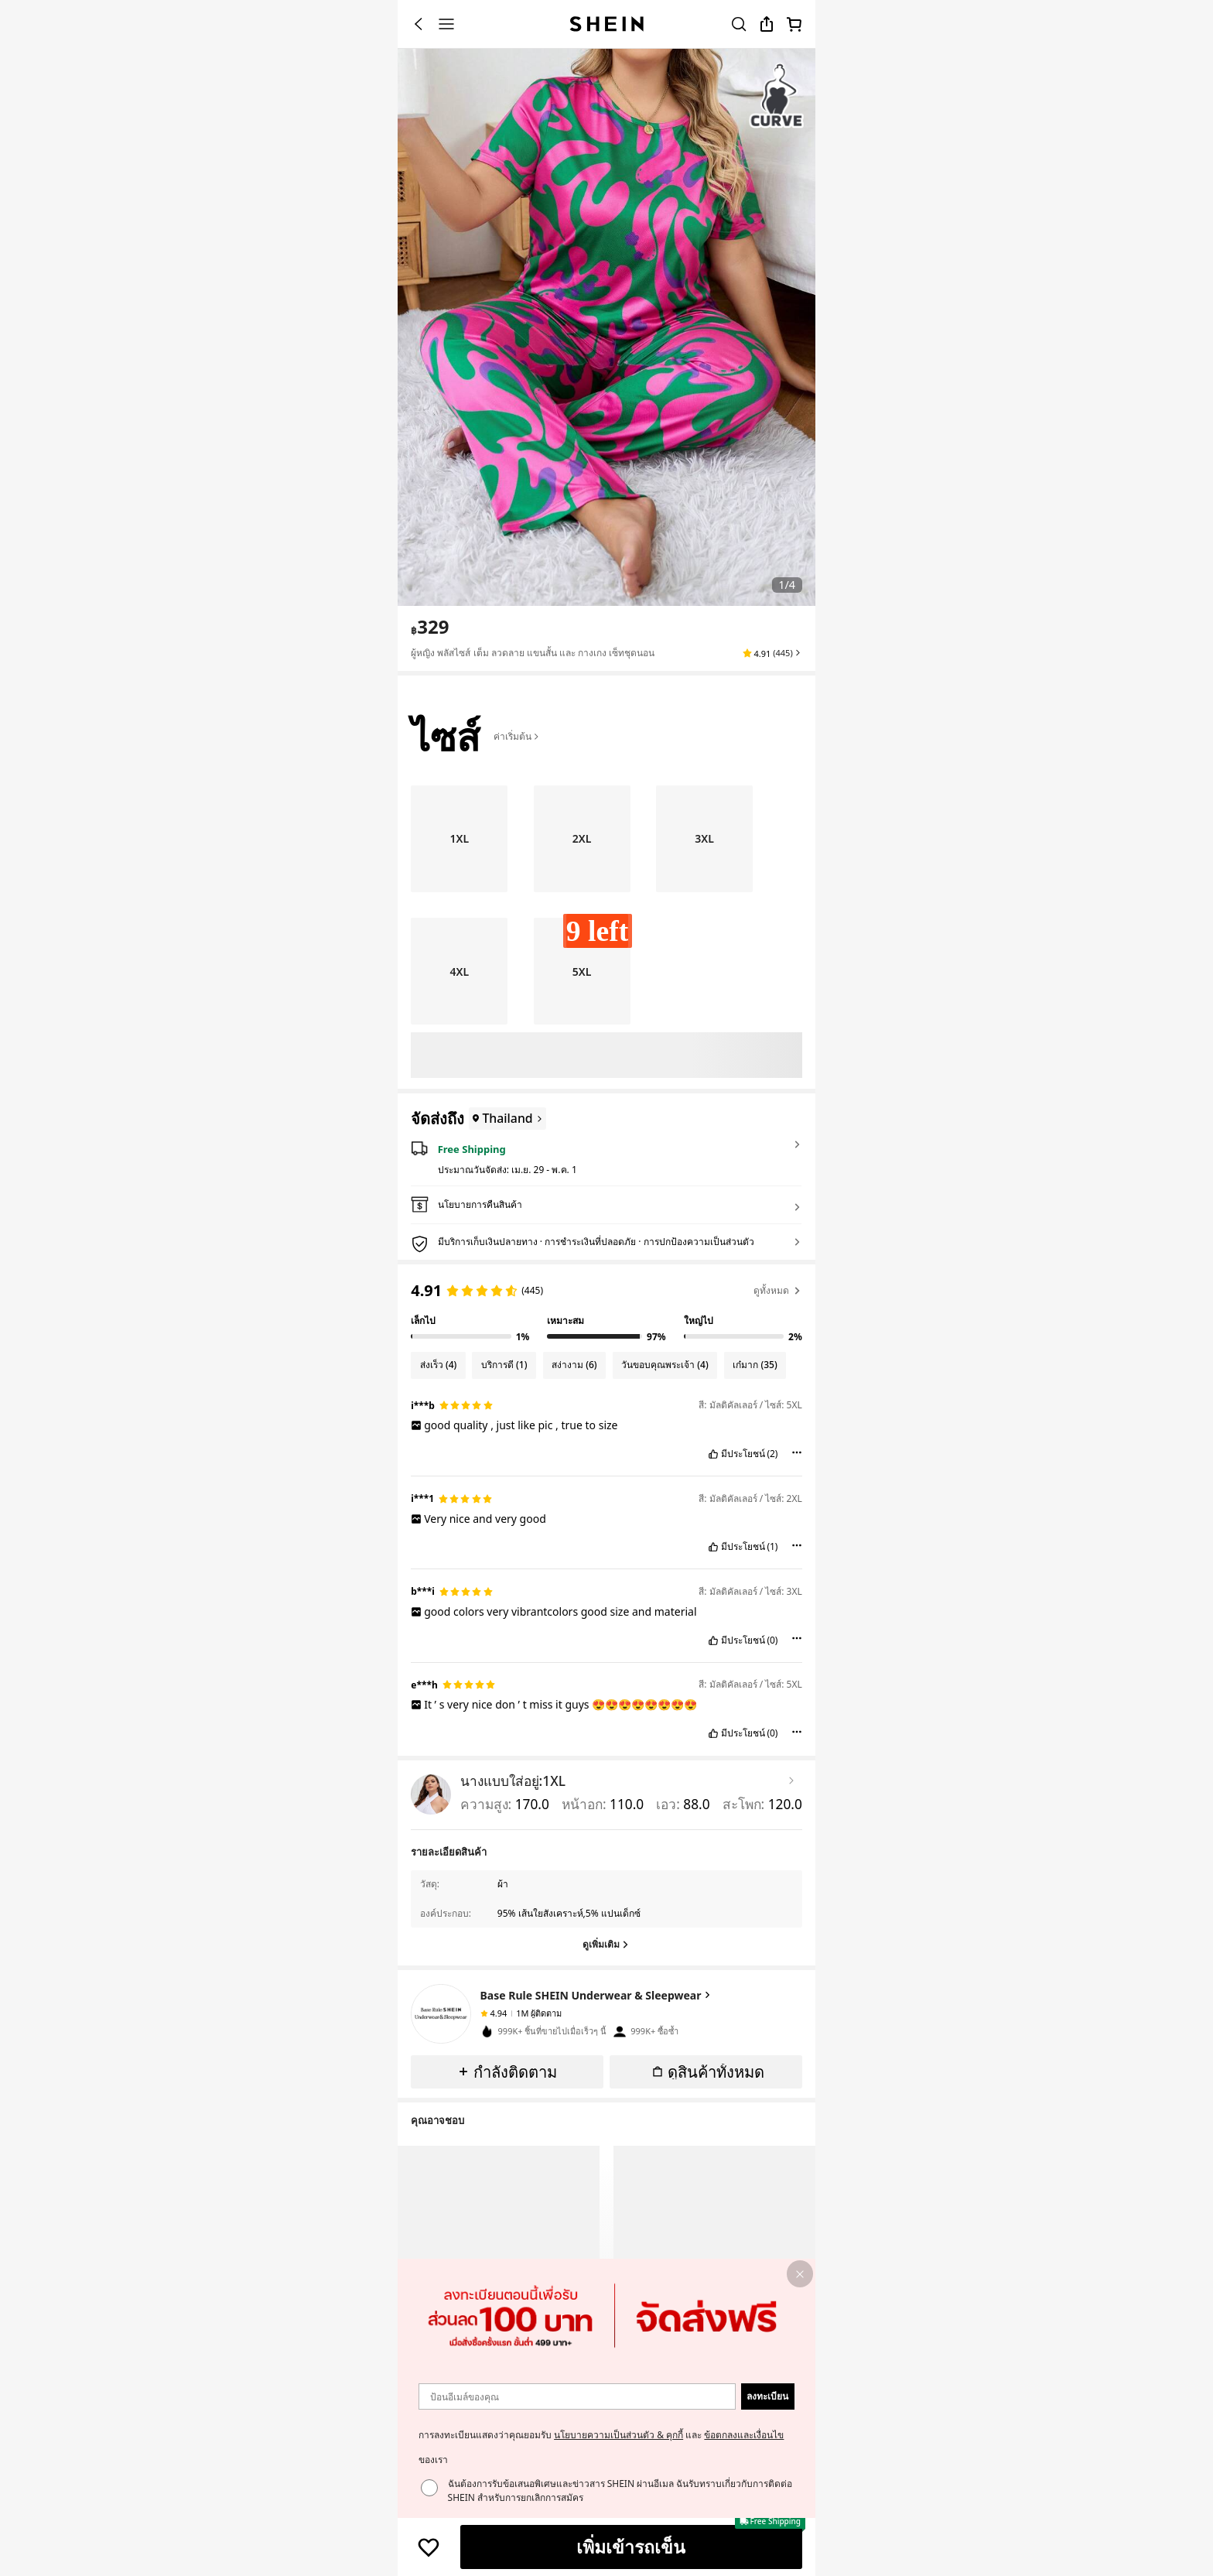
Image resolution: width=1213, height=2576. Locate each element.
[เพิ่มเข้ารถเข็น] (631, 2547)
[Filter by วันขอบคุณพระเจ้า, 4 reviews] (665, 1365)
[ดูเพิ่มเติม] (606, 1944)
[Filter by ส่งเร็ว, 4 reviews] (438, 1365)
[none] (441, 2014)
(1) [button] (772, 1546)
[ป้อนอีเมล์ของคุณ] (577, 2396)
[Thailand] (505, 1118)
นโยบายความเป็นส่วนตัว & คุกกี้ (618, 2434)
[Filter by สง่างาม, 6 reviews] (574, 1365)
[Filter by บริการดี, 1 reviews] (504, 1365)
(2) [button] (772, 1454)
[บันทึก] (428, 2547)
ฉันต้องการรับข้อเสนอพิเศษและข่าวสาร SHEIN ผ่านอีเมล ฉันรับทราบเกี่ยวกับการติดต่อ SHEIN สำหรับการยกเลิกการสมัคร (620, 2490)
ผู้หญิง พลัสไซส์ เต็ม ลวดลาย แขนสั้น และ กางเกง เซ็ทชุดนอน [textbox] (532, 652)
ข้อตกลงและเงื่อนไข (744, 2434)
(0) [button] (772, 1640)
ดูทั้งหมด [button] (777, 1290)
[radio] (459, 838)
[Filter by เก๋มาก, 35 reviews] (755, 1365)
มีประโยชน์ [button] (743, 1454)
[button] (772, 653)
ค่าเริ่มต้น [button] (517, 736)
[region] (606, 1308)
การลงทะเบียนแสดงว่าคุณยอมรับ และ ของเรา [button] (601, 2447)
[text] (430, 626)
